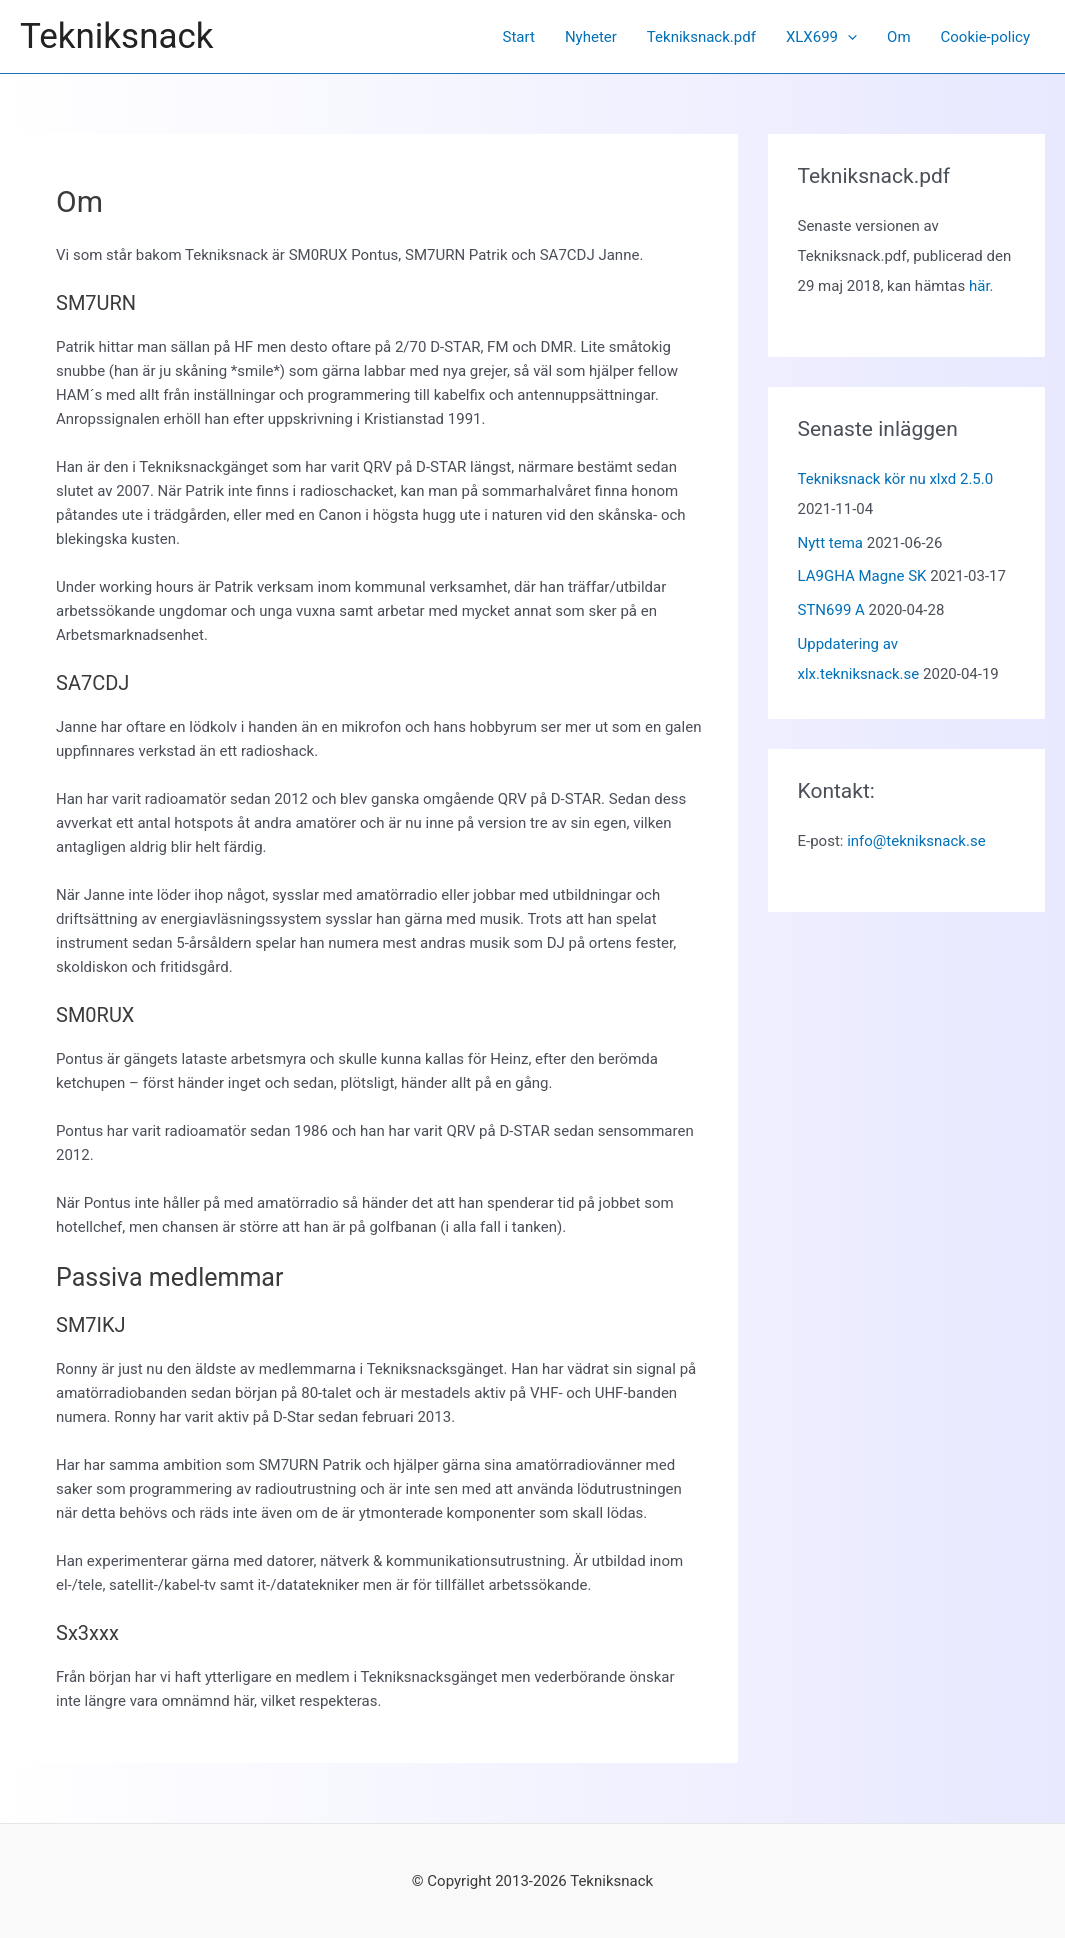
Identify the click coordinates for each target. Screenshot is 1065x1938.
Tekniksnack (117, 36)
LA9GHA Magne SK (862, 576)
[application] (847, 37)
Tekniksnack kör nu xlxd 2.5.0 (896, 479)
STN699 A (831, 610)
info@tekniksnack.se (916, 841)
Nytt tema (831, 543)
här (979, 286)
